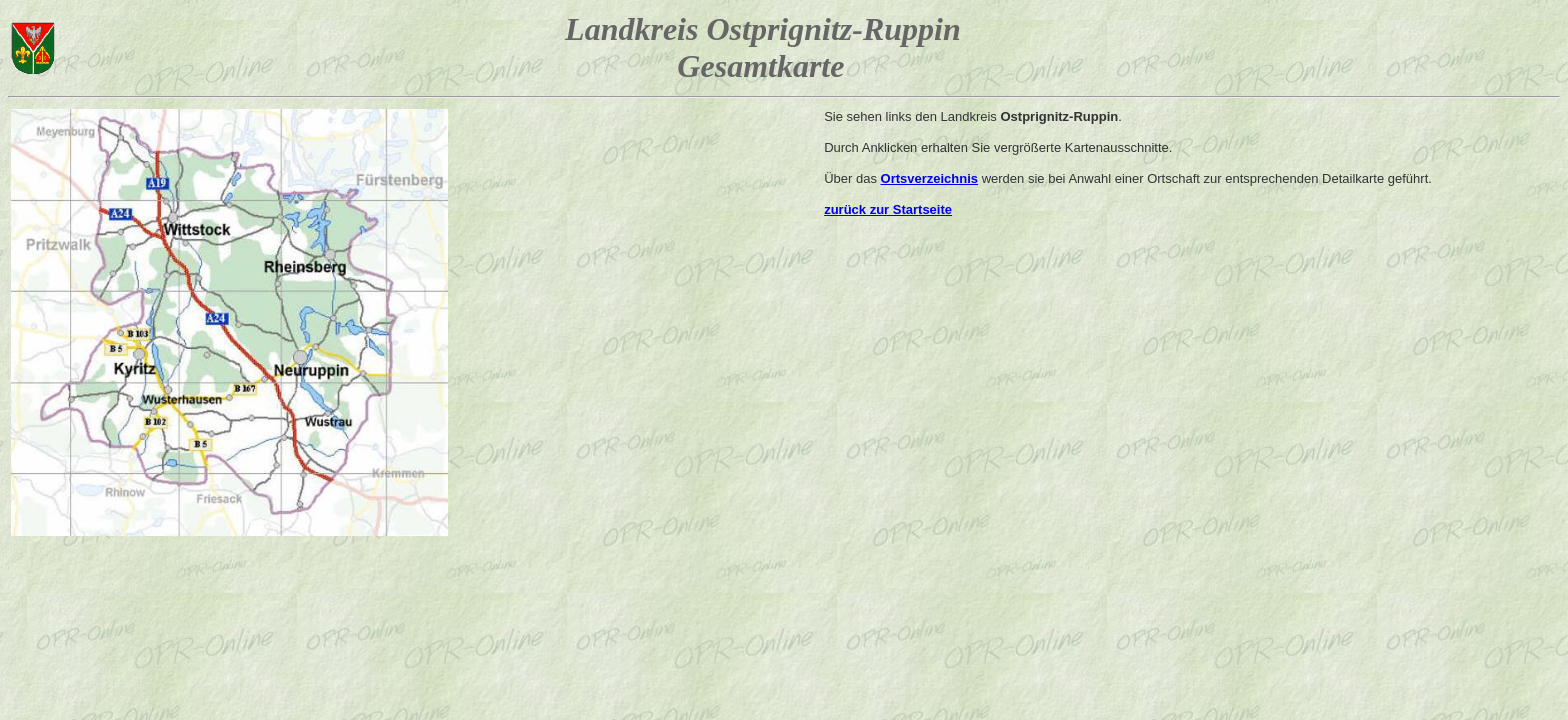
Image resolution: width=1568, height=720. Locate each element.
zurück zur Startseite (888, 209)
